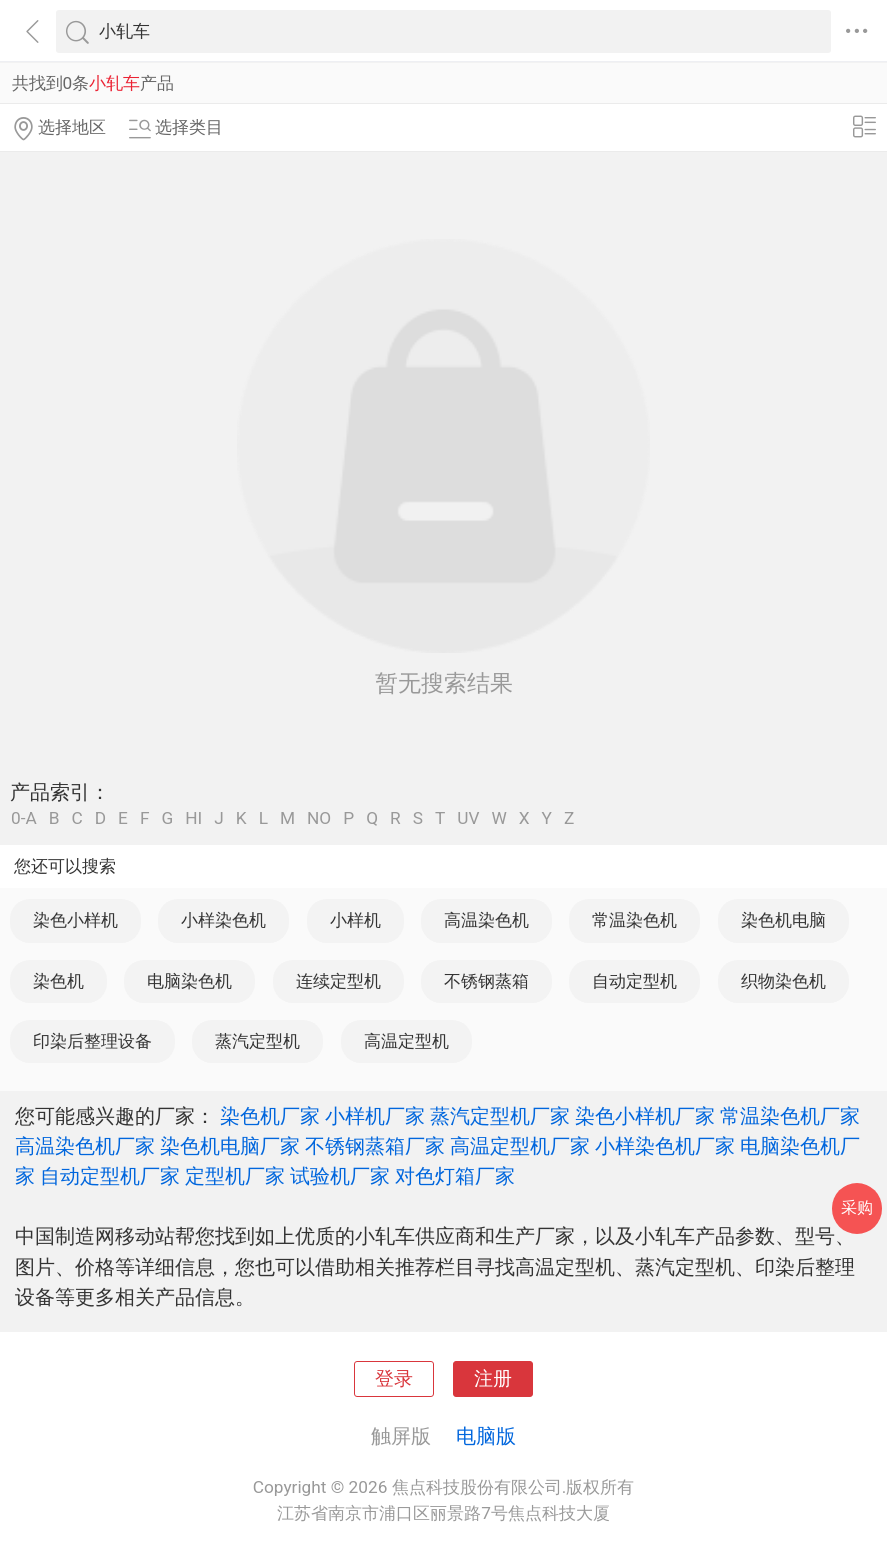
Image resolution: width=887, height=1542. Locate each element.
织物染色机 (783, 981)
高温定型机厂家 (520, 1146)
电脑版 (486, 1436)
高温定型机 (406, 1041)
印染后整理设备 (92, 1041)
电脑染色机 (189, 981)
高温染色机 (486, 920)
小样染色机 (223, 920)
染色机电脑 (783, 920)
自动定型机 (634, 981)
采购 (857, 1207)
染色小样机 (75, 920)
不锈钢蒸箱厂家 (375, 1146)
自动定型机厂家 (110, 1176)
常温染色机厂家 (790, 1116)
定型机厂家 (235, 1176)
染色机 (58, 981)
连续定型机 (338, 981)
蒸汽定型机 (257, 1041)
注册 (493, 1379)
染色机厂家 (270, 1116)
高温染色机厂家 (85, 1146)
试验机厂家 (340, 1176)
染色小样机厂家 (645, 1116)
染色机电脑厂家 (230, 1146)
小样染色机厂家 (665, 1146)
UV (468, 818)
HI (193, 818)
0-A (24, 818)
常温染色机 (634, 920)
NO (319, 818)
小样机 (355, 920)
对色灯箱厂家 (455, 1176)
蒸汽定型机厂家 (500, 1116)
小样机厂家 (375, 1116)
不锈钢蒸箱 (486, 981)
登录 (394, 1379)
